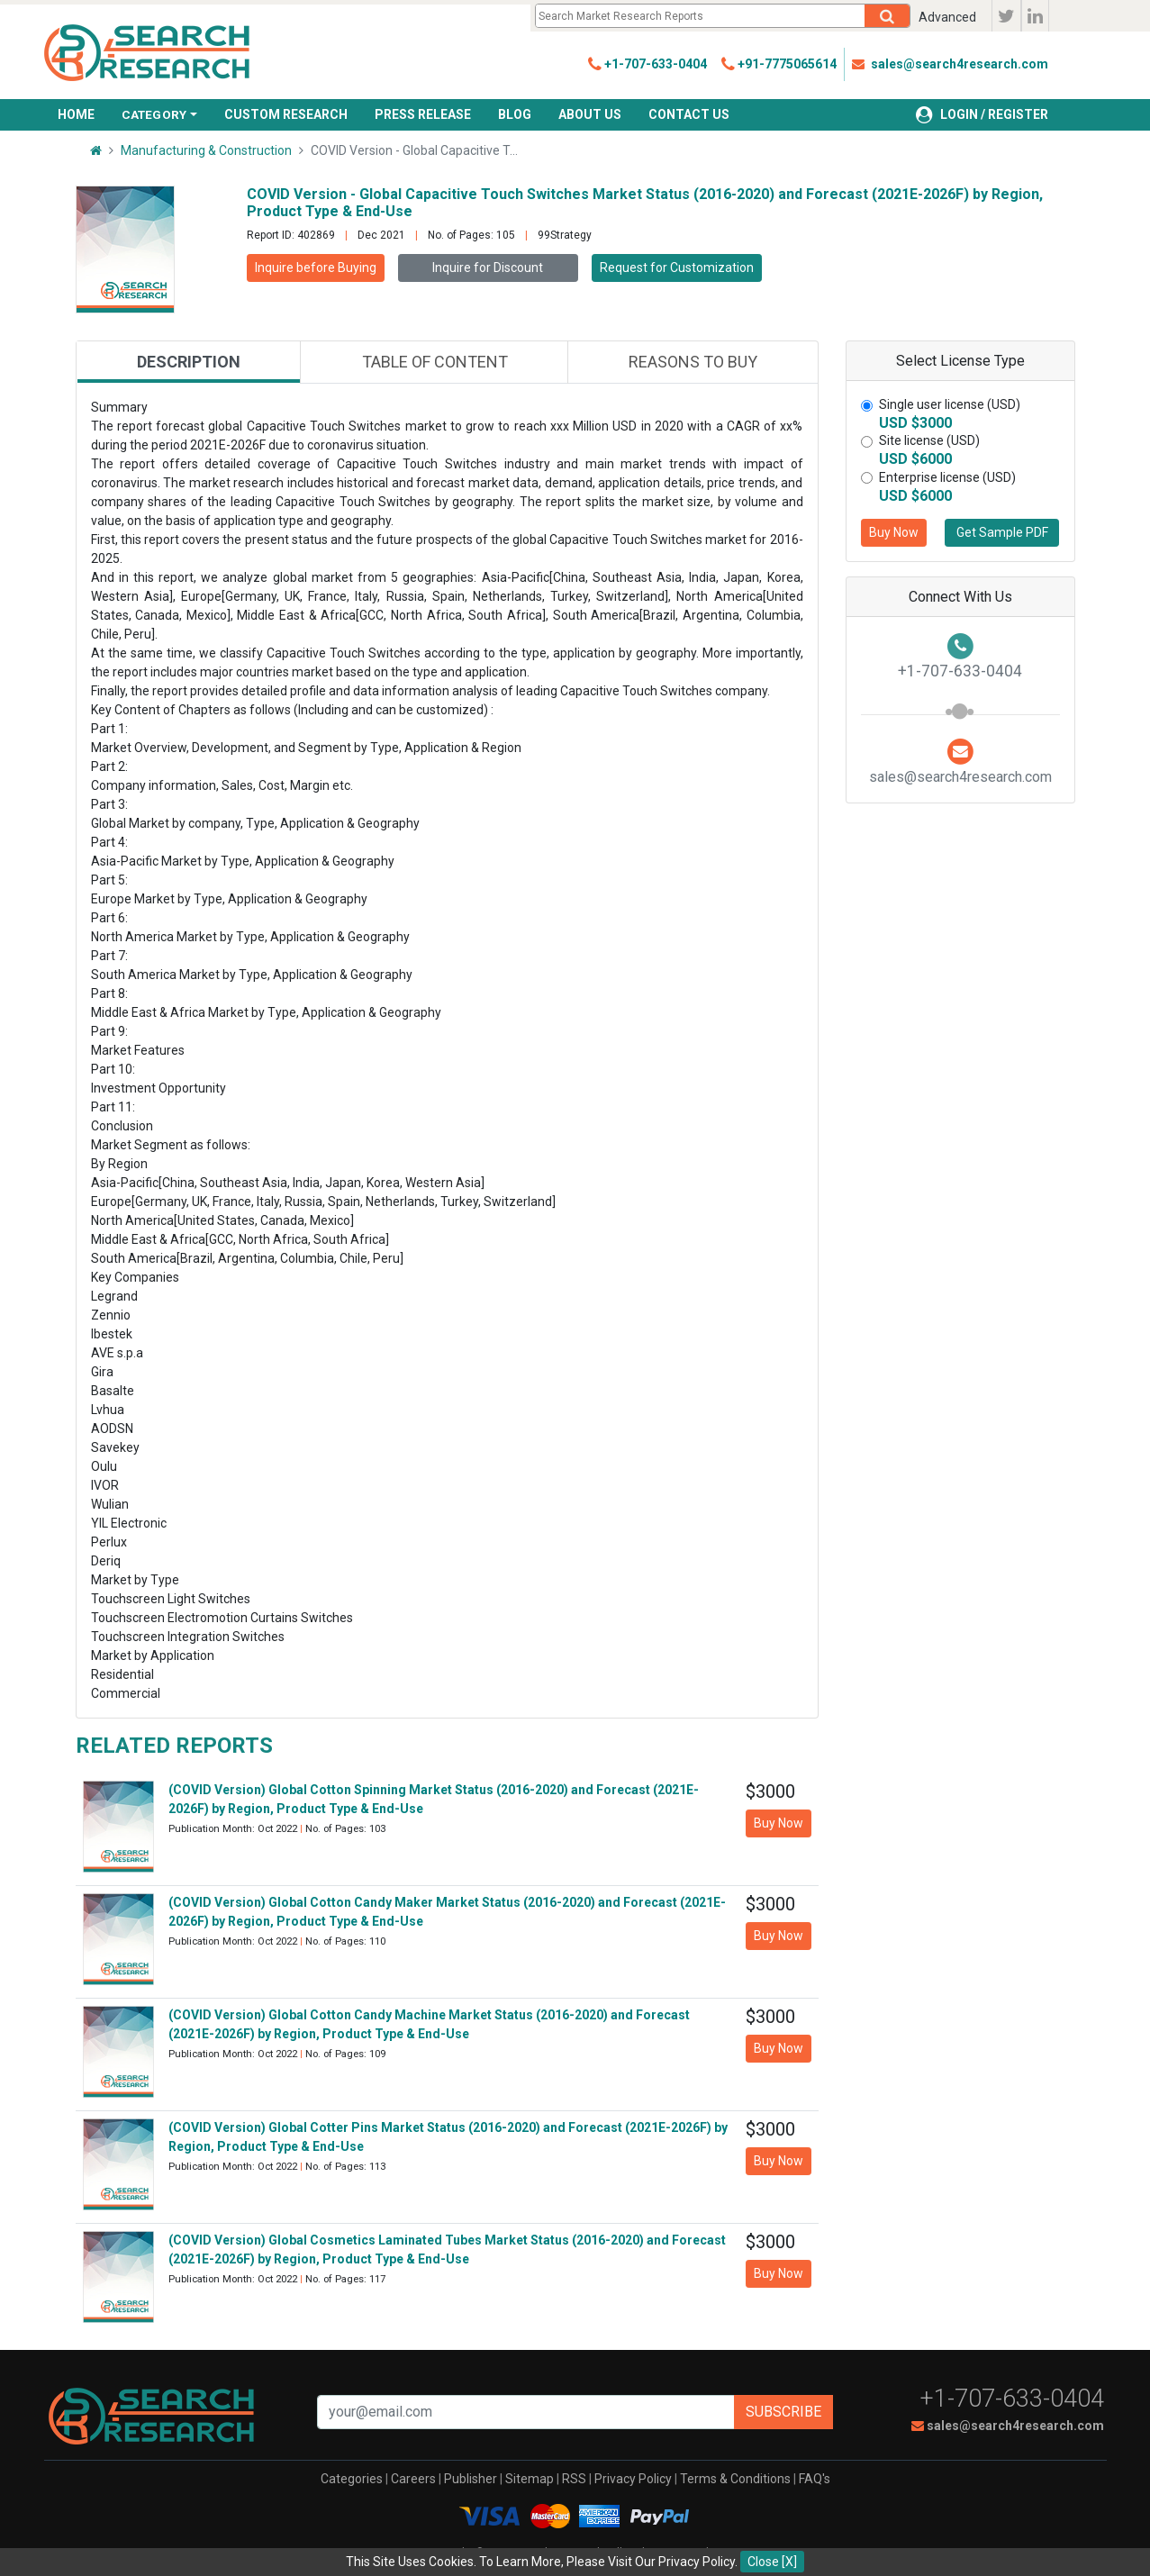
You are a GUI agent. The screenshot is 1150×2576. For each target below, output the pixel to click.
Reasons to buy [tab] (693, 361)
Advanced (947, 17)
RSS (574, 2479)
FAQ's (814, 2479)
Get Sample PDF (1002, 532)
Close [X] (772, 2561)
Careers (413, 2479)
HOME (76, 114)
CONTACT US (688, 114)
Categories (352, 2479)
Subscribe (783, 2411)
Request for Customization (677, 267)
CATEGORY (154, 114)
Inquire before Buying (315, 267)
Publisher (470, 2479)
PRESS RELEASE (423, 114)
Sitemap (529, 2479)
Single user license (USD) (949, 404)
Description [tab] (188, 361)
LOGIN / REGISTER (982, 114)
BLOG (514, 114)
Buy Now (894, 532)
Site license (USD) (929, 440)
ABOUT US (589, 114)
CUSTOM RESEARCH (286, 114)
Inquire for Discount (487, 267)
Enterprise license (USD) (947, 477)
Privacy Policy (633, 2479)
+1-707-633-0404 (1012, 2398)
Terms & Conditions (735, 2479)
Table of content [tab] (435, 361)
